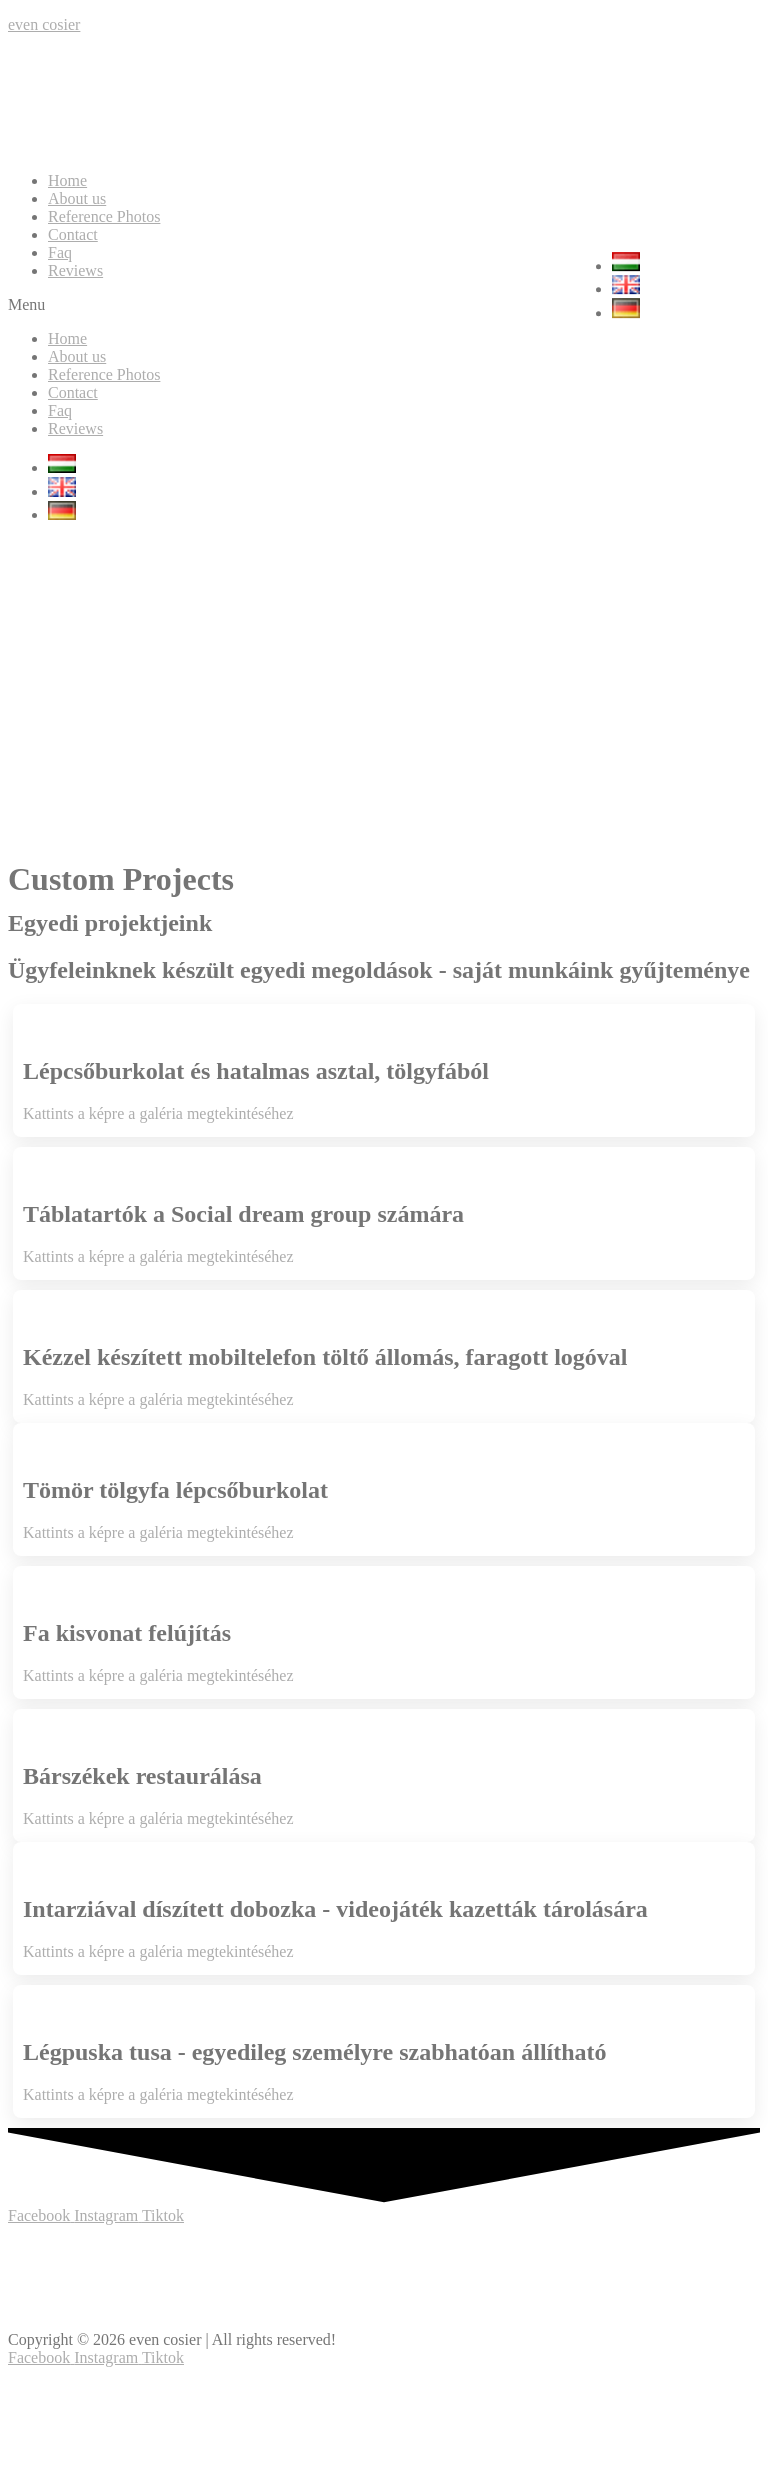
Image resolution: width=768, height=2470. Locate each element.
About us (77, 198)
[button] (384, 305)
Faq (60, 252)
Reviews (75, 270)
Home (67, 180)
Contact (73, 234)
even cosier (44, 24)
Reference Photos (104, 216)
